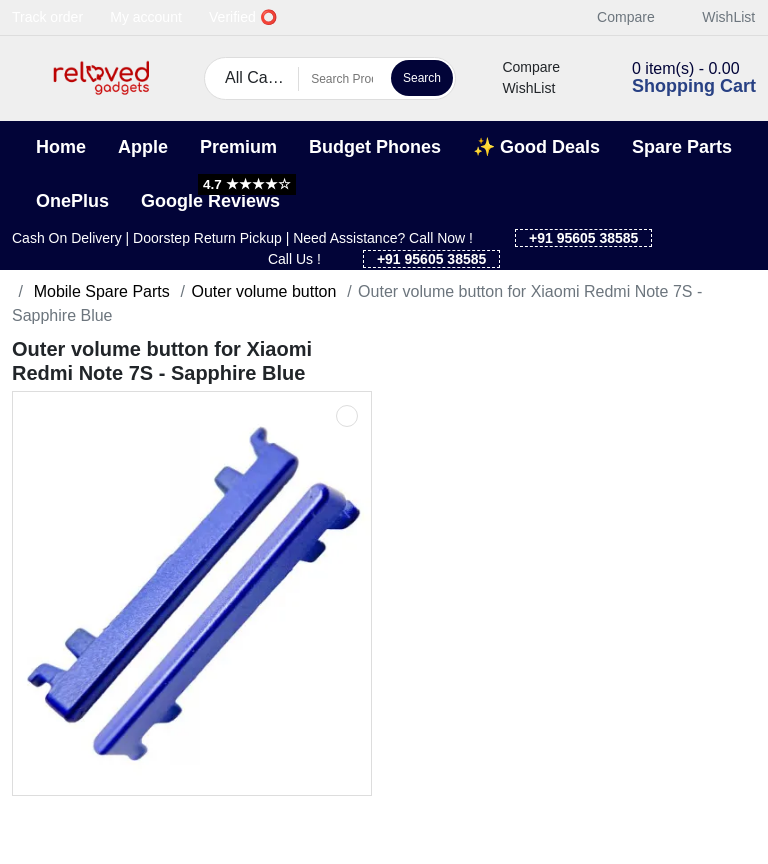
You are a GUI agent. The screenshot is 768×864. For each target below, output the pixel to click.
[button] (24, 78)
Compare (615, 17)
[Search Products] (342, 79)
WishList (717, 17)
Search (422, 78)
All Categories (262, 77)
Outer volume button (263, 291)
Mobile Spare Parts (99, 291)
